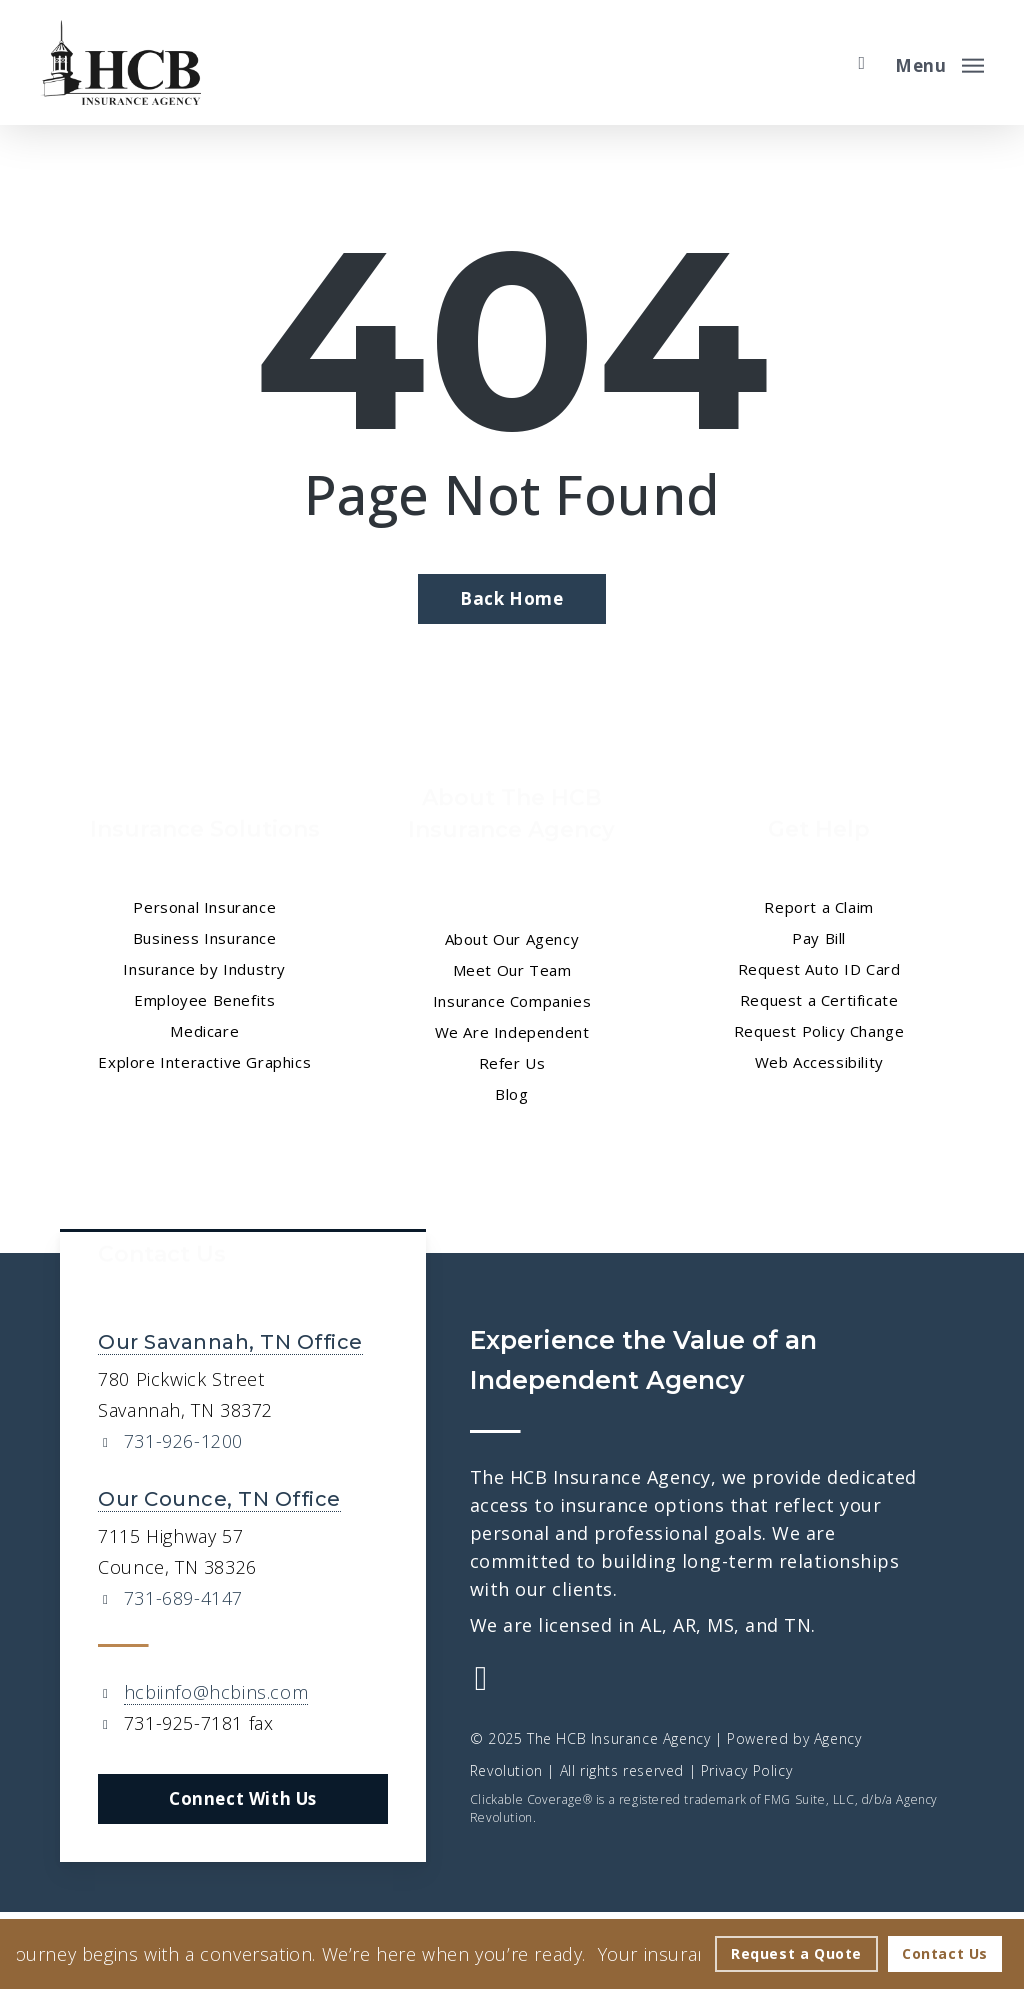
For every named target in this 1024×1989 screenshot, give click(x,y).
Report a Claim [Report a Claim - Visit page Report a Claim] (818, 907)
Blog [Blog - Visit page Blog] (511, 1094)
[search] (862, 63)
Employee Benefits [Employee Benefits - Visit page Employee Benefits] (204, 1000)
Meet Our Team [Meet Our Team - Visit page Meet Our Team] (512, 970)
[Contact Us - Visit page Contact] (945, 1954)
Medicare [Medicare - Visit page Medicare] (204, 1031)
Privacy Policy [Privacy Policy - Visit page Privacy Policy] (746, 1770)
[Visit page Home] (120, 62)
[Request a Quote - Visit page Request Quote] (796, 1954)
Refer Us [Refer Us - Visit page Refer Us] (512, 1063)
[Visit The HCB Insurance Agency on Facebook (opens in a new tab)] (481, 1681)
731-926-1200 (183, 1441)
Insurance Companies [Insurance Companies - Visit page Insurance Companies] (512, 1001)
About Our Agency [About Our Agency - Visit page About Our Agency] (512, 939)
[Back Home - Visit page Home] (511, 599)
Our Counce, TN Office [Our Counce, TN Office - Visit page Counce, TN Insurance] (219, 1499)
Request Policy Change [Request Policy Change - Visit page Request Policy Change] (819, 1031)
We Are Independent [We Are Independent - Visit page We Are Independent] (512, 1032)
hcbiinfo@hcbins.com (216, 1692)
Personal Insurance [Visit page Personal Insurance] (204, 907)
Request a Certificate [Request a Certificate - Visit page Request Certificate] (819, 1000)
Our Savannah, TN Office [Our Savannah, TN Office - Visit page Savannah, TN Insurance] (230, 1342)
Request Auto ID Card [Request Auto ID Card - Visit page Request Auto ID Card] (819, 969)
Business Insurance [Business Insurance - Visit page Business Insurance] (205, 938)
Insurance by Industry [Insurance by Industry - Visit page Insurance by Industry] (204, 969)
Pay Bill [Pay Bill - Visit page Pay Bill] (819, 938)
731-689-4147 (183, 1598)
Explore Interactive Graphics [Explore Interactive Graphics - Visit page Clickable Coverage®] (204, 1062)
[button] (939, 63)
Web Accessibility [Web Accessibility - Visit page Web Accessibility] (819, 1062)
